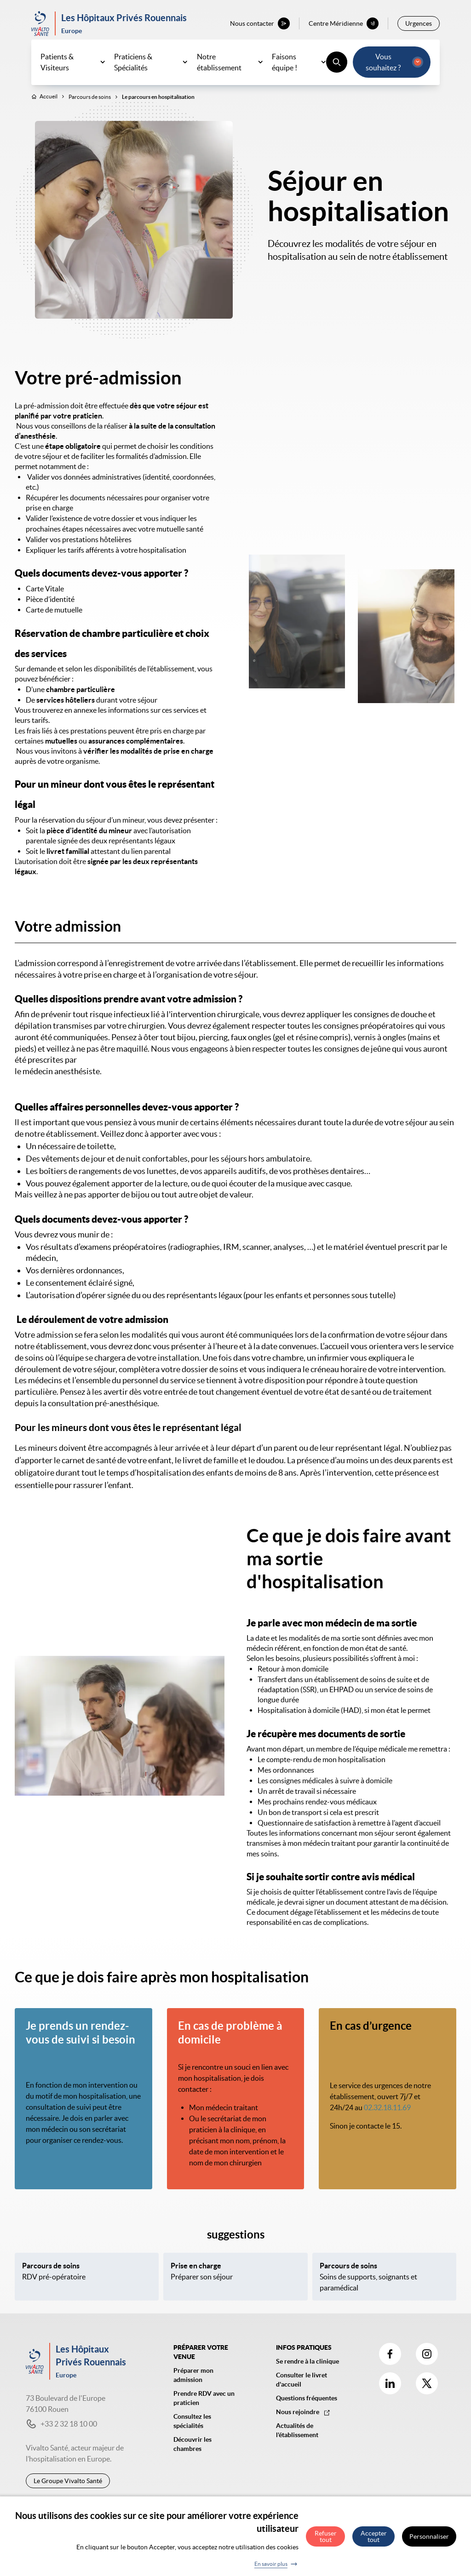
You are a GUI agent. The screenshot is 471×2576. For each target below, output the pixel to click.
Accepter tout (374, 2536)
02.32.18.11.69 (387, 2114)
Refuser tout (326, 2536)
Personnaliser (429, 2536)
